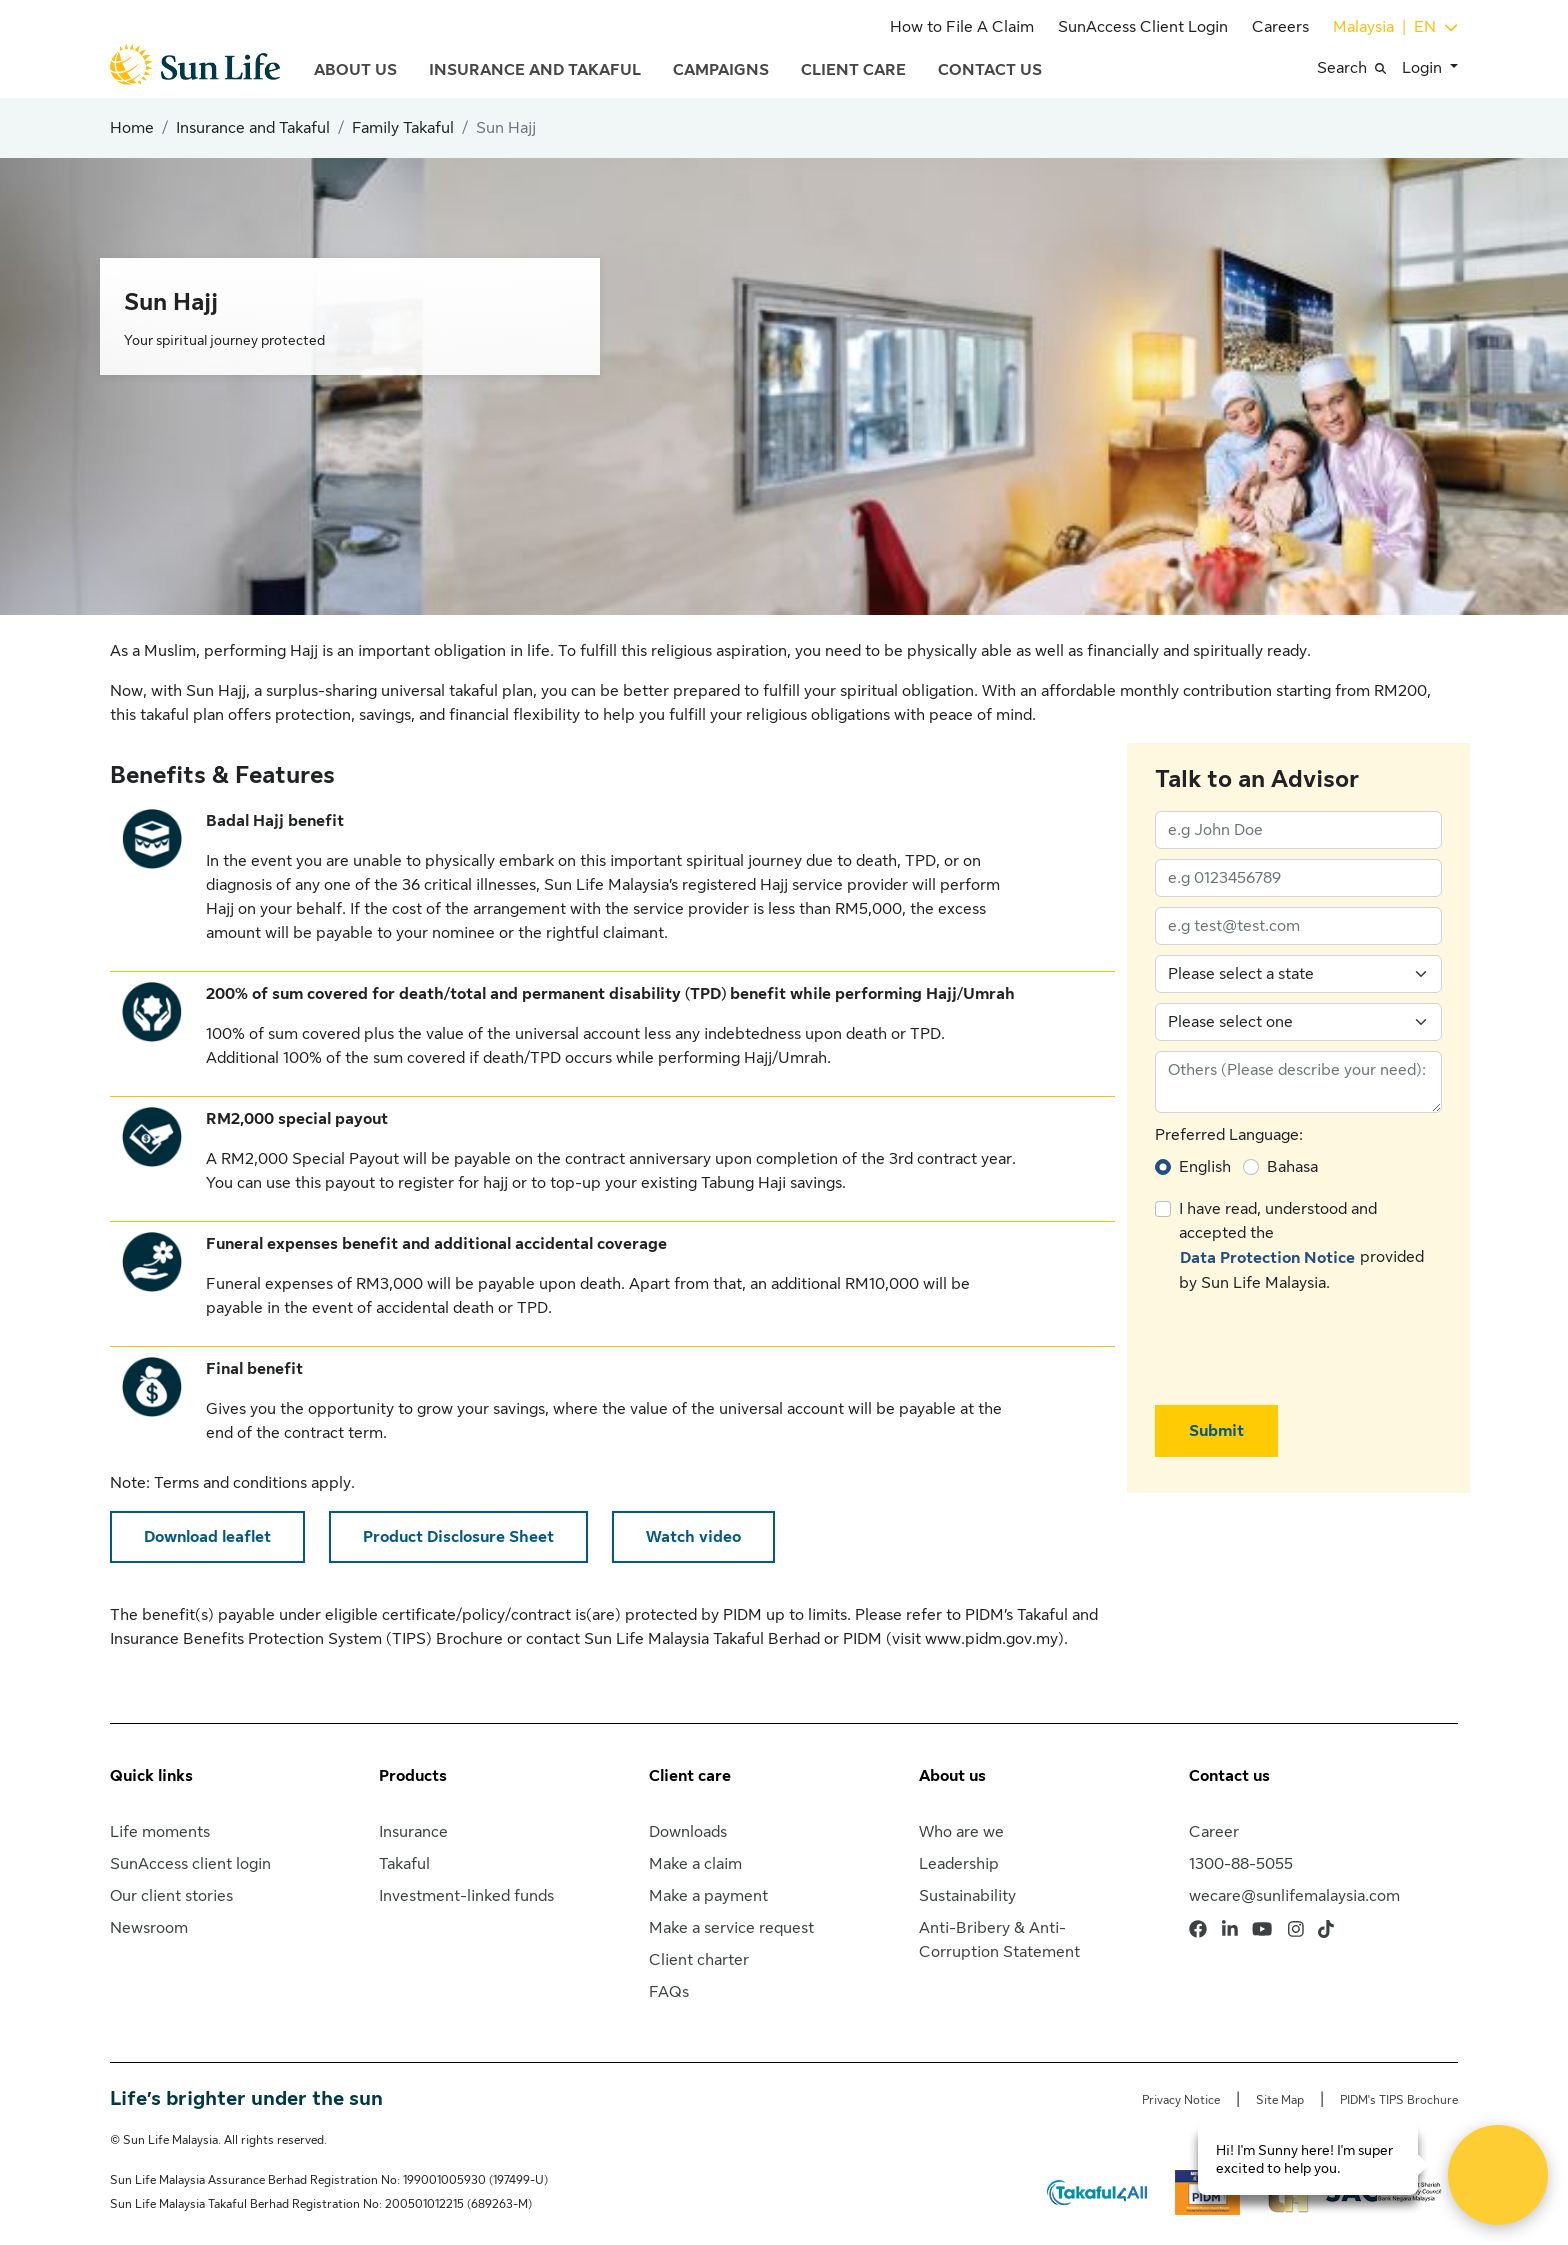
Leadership (959, 1864)
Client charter (699, 1960)
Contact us (1229, 1776)
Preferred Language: (1229, 1135)
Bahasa (1292, 1167)
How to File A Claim (962, 27)
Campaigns (721, 70)
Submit (1216, 1431)
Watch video (693, 1537)
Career (1214, 1832)
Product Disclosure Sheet (458, 1537)
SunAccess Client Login (1143, 27)
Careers (1280, 27)
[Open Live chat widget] (1498, 2175)
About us (952, 1776)
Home (132, 128)
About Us (355, 70)
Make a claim (695, 1864)
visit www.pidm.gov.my (975, 1639)
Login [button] (1424, 68)
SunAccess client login (190, 1864)
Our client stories (171, 1896)
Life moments (160, 1832)
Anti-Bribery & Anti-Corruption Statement (999, 1940)
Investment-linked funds (466, 1896)
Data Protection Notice (1267, 1258)
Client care (690, 1776)
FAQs (669, 1992)
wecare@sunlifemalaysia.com (1294, 1896)
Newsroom (149, 1928)
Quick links (151, 1776)
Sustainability (967, 1896)
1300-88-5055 (1241, 1864)
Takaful (404, 1864)
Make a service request (731, 1928)
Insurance (413, 1832)
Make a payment (708, 1896)
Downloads (688, 1832)
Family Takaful (403, 128)
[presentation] (1307, 1350)
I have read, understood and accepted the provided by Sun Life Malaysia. (1301, 1246)
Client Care (853, 70)
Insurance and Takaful (535, 70)
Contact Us (990, 70)
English (1205, 1167)
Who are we (961, 1832)
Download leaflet (207, 1537)
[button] (1359, 68)
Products (413, 1776)
